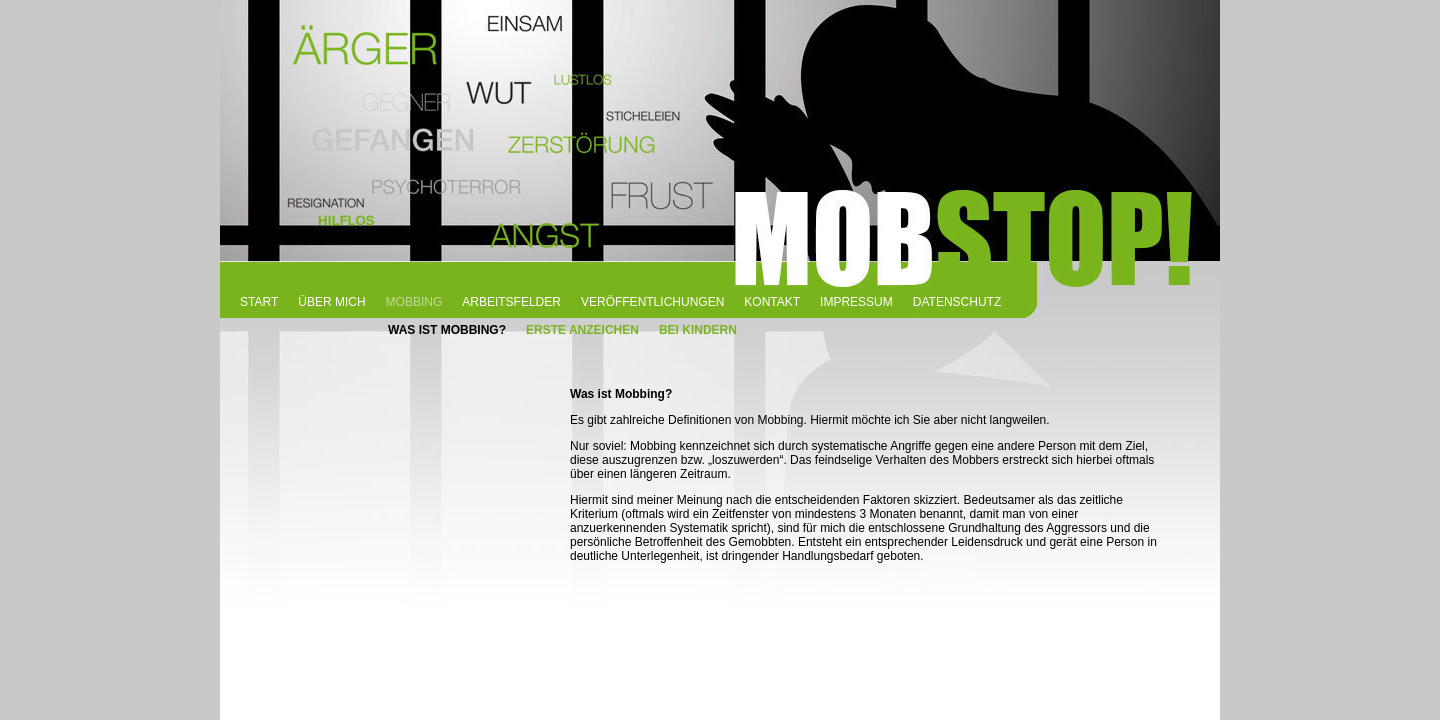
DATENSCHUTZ (957, 302)
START (259, 302)
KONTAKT (772, 302)
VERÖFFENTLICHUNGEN (652, 302)
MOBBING (414, 302)
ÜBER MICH (331, 302)
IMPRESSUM (856, 302)
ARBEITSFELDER (511, 302)
